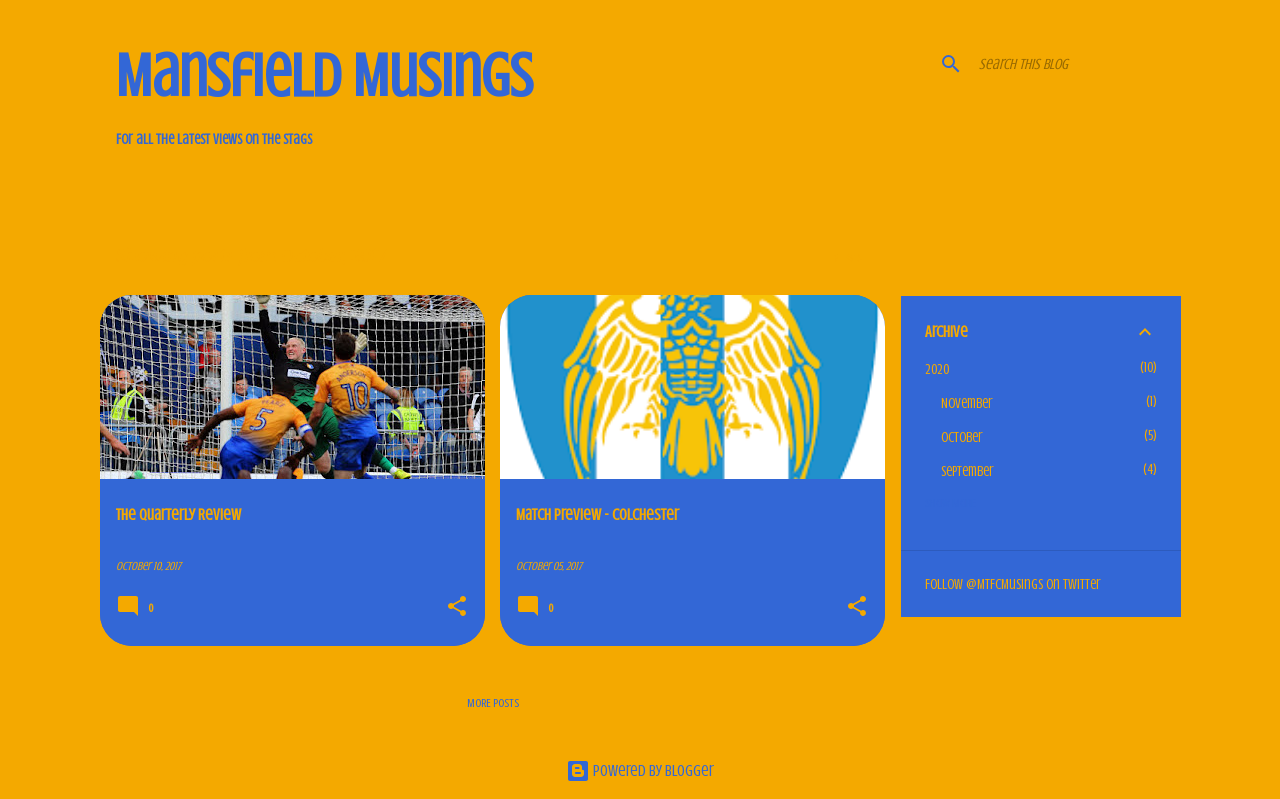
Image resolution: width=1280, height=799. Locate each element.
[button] (457, 608)
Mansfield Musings (324, 76)
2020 (937, 369)
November (967, 403)
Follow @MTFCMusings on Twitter (1013, 584)
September (967, 471)
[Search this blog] (1076, 64)
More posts (493, 703)
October (962, 437)
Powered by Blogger (640, 771)
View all (852, 258)
